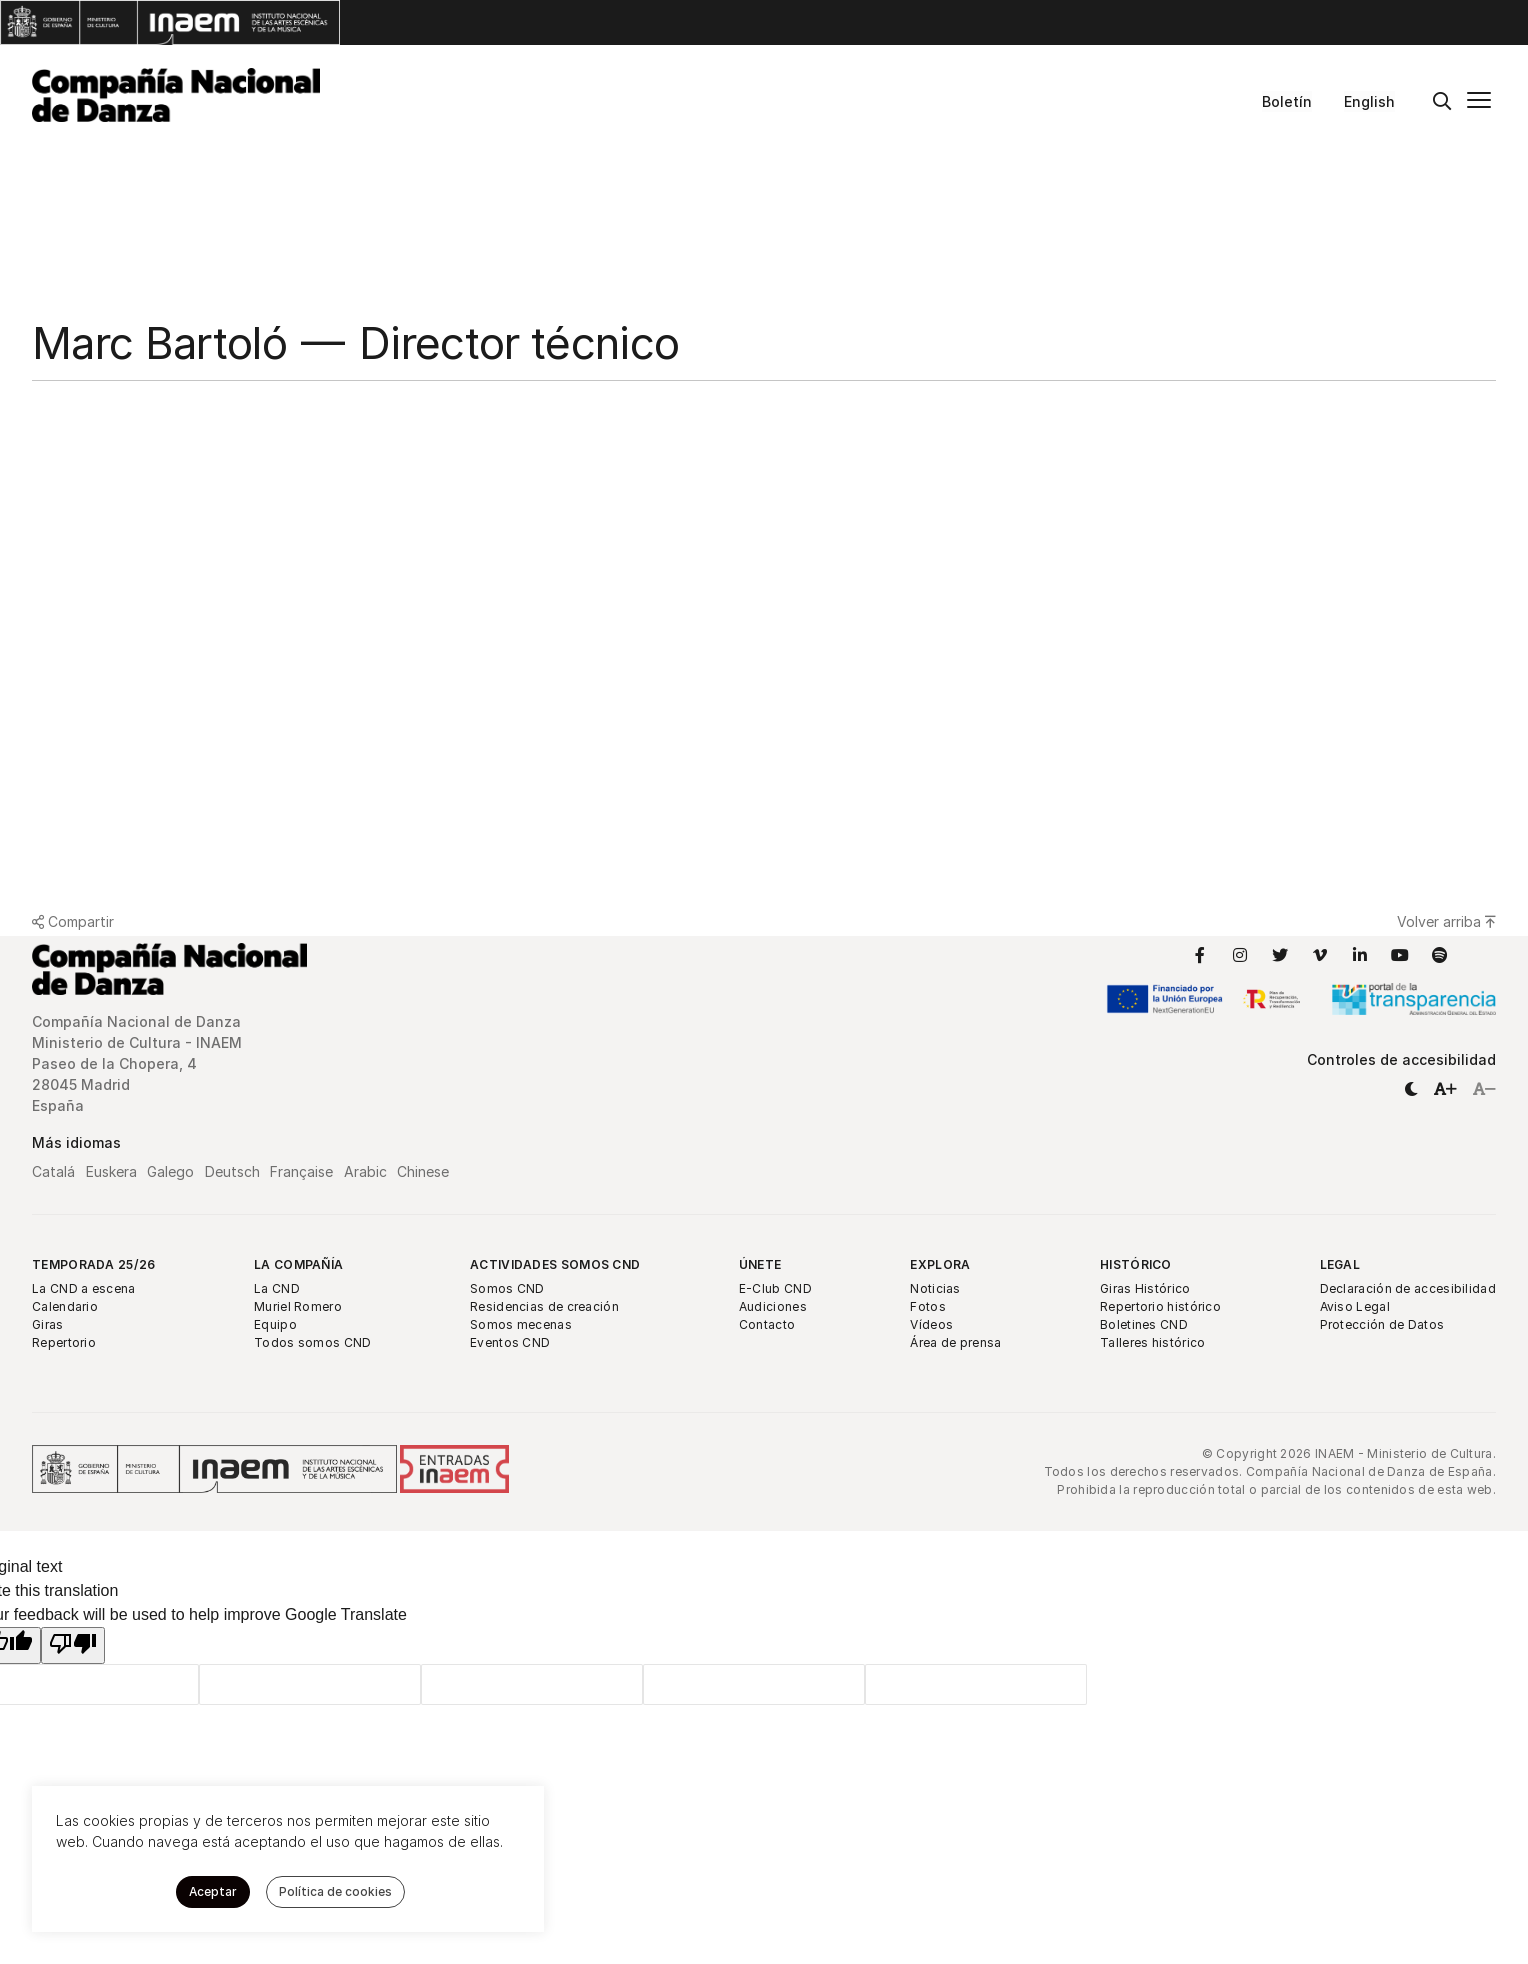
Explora (940, 1264)
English (1369, 101)
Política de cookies (335, 1891)
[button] (1411, 1088)
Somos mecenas (521, 1324)
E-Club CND (775, 1288)
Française (301, 1171)
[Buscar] (1442, 102)
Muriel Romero (298, 1306)
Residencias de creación (544, 1306)
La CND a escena (84, 1288)
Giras (48, 1324)
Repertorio (64, 1342)
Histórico (1136, 1264)
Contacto (767, 1324)
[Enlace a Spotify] (1440, 955)
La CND (277, 1288)
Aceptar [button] (213, 1891)
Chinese (423, 1171)
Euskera (111, 1171)
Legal (1340, 1264)
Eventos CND (510, 1342)
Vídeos (931, 1324)
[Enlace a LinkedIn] (1360, 955)
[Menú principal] (1479, 102)
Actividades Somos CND (555, 1264)
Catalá (53, 1171)
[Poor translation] (73, 1645)
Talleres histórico (1152, 1342)
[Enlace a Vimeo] (1320, 955)
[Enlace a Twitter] (1280, 955)
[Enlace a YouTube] (1400, 955)
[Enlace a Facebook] (1200, 955)
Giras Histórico (1145, 1288)
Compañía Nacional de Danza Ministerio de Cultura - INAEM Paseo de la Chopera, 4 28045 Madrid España (137, 1063)
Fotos (928, 1306)
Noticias (935, 1288)
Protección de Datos (1382, 1324)
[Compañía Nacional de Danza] (176, 95)
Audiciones (773, 1306)
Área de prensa (955, 1342)
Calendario (65, 1306)
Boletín (1287, 101)
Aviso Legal (1355, 1306)
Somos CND (507, 1288)
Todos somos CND (313, 1342)
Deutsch (232, 1171)
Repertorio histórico (1160, 1306)
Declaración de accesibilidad (1408, 1288)
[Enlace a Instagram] (1240, 955)
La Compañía (298, 1264)
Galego (170, 1171)
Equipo (275, 1324)
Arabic (365, 1171)
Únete (760, 1264)
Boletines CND (1144, 1324)
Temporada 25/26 (94, 1264)
